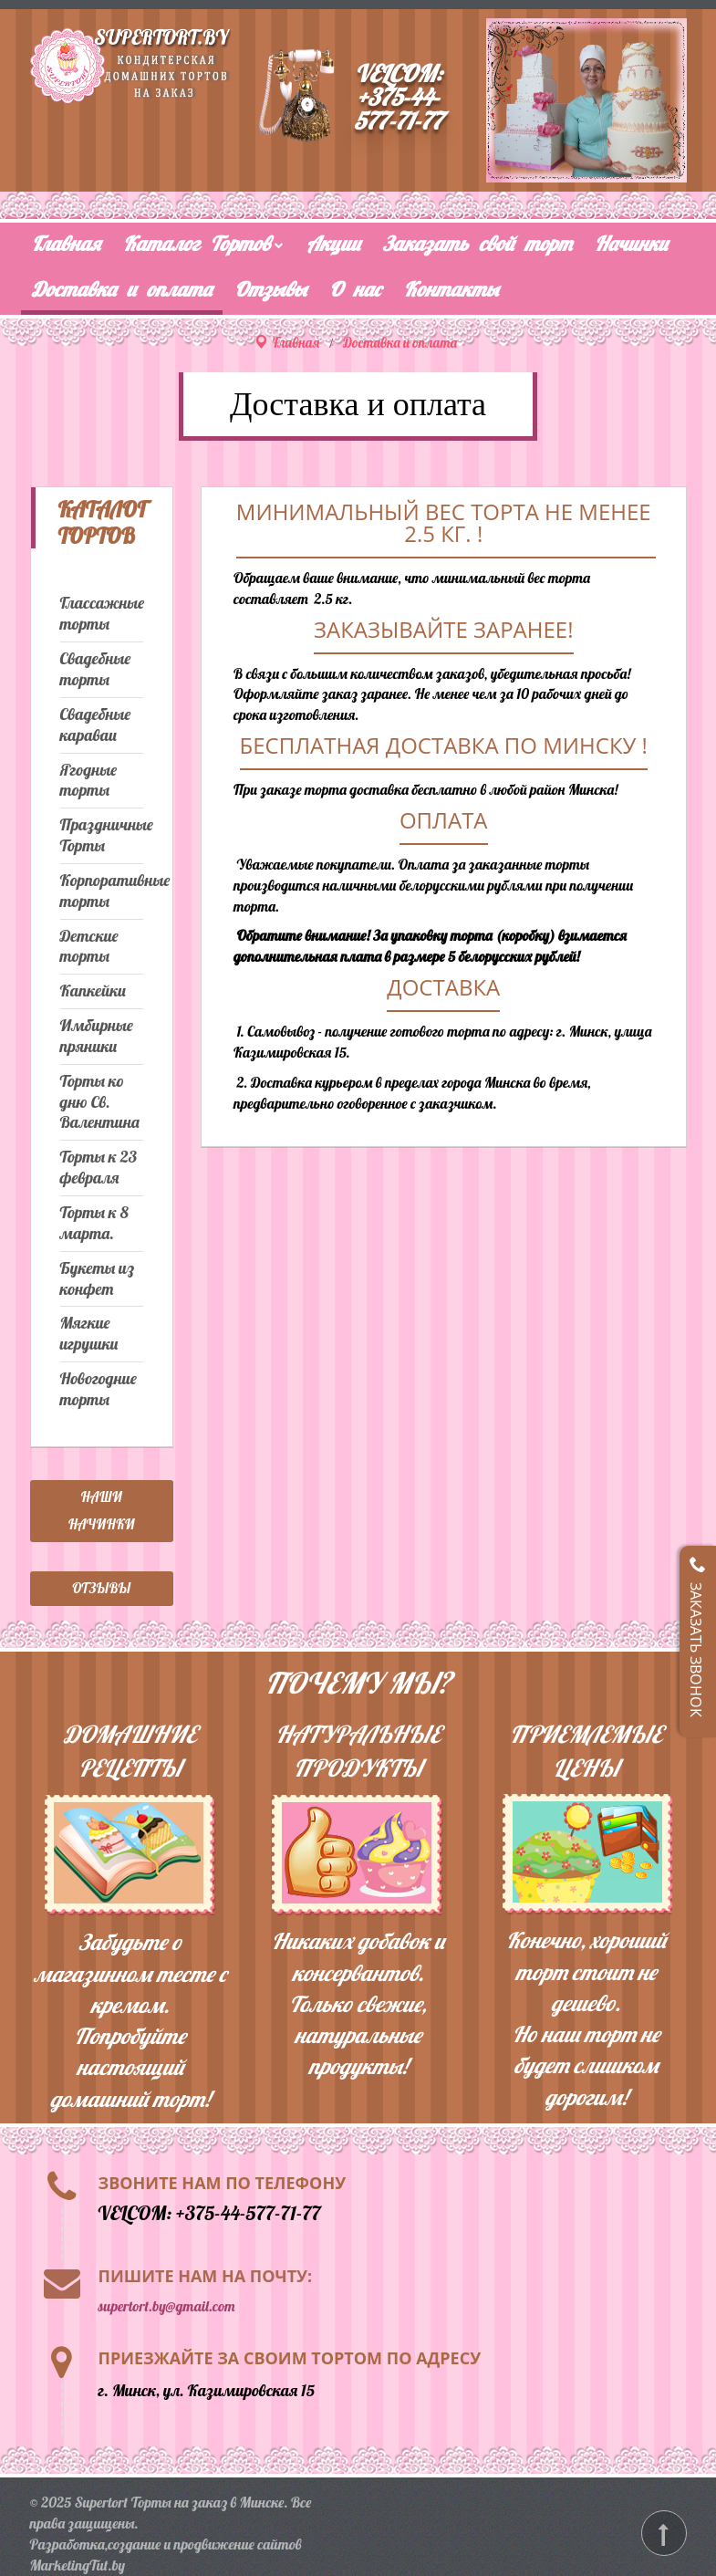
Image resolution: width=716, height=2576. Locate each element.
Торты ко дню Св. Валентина (100, 1102)
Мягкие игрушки (89, 1333)
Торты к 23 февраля (99, 1167)
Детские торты (89, 946)
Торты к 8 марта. (94, 1223)
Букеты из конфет (97, 1278)
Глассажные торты (102, 613)
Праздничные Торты (102, 835)
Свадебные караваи (95, 725)
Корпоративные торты (102, 891)
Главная (296, 342)
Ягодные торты (89, 780)
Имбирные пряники (96, 1036)
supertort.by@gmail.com (167, 2306)
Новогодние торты (98, 1389)
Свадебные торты (95, 669)
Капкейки (93, 991)
